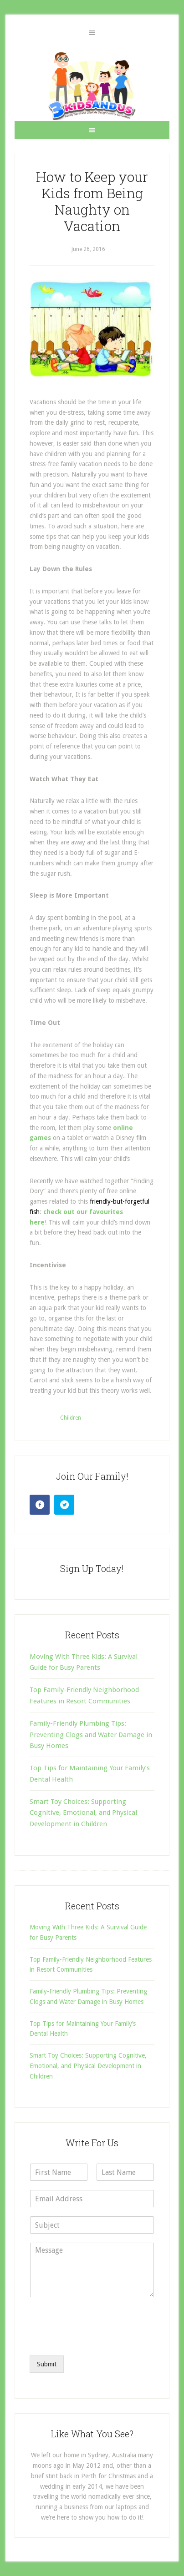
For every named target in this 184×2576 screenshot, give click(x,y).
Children (70, 1418)
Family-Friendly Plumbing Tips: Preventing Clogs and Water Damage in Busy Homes (91, 1734)
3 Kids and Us (92, 86)
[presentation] (99, 2340)
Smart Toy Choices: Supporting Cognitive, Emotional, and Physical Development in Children (83, 1813)
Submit (46, 2364)
